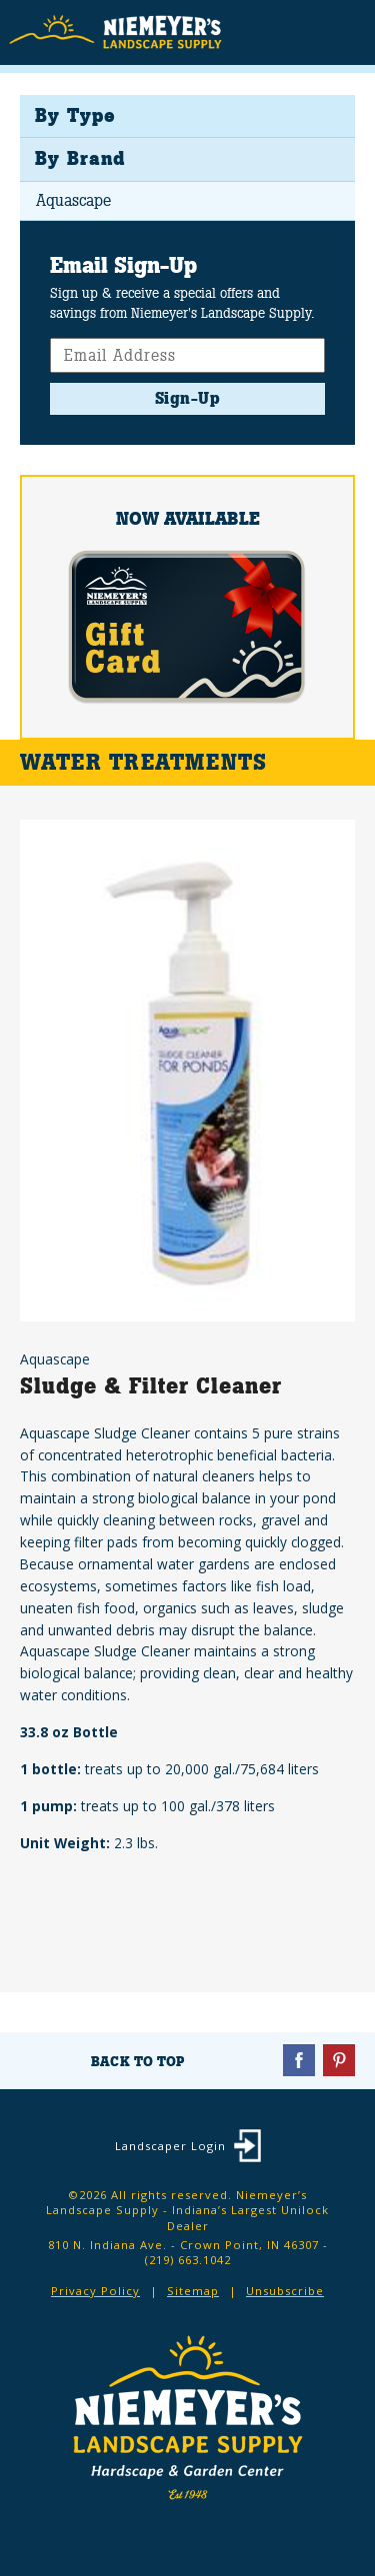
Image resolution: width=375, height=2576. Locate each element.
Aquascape (73, 200)
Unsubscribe (285, 2290)
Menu (345, 31)
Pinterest (339, 2060)
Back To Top (137, 2061)
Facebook (299, 2060)
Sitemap (193, 2290)
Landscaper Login (170, 2145)
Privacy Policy (95, 2290)
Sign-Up (188, 398)
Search (305, 34)
